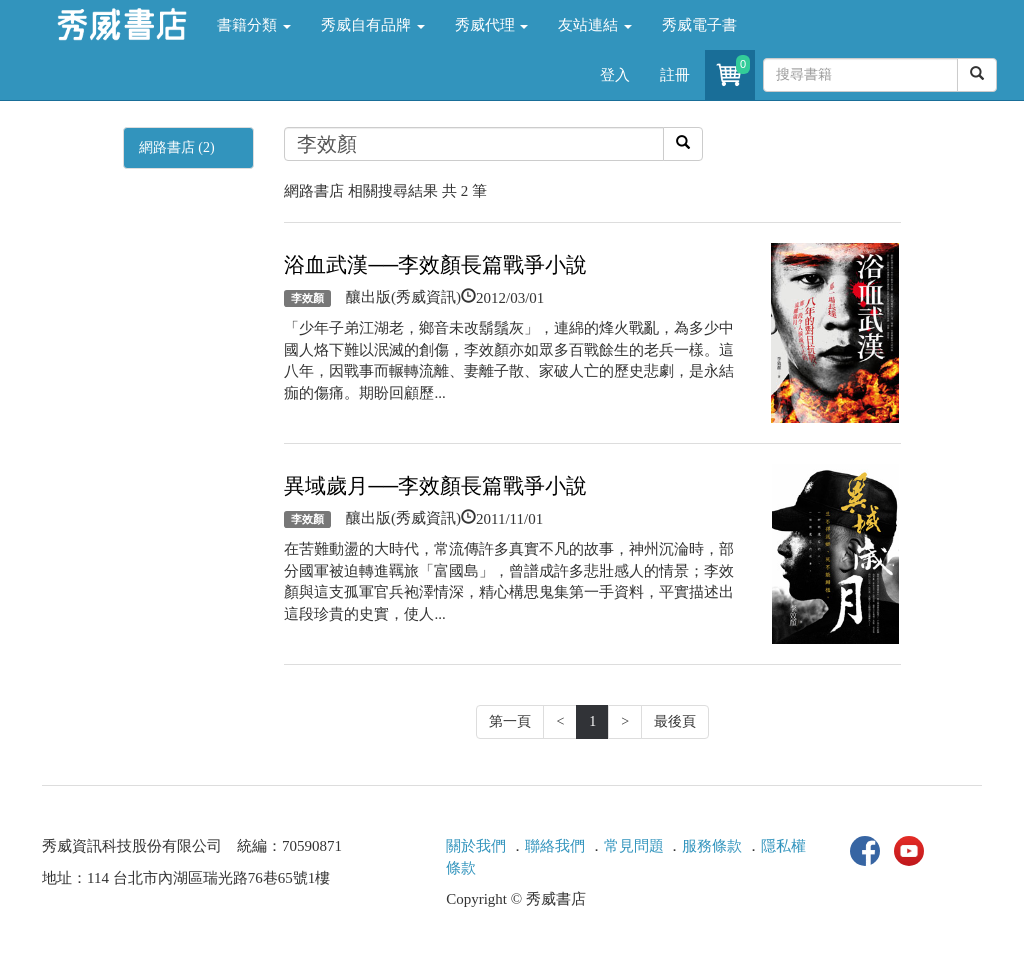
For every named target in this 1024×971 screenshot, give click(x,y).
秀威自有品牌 (373, 25)
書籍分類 (254, 25)
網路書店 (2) (177, 147)
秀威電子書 (699, 25)
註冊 (675, 75)
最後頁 (675, 721)
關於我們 (476, 846)
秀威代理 (492, 25)
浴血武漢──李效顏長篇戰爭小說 (435, 265)
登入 (615, 75)
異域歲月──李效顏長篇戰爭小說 (435, 486)
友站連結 (595, 25)
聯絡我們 (555, 846)
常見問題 (634, 846)
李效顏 (307, 298)
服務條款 (712, 846)
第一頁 (510, 721)
